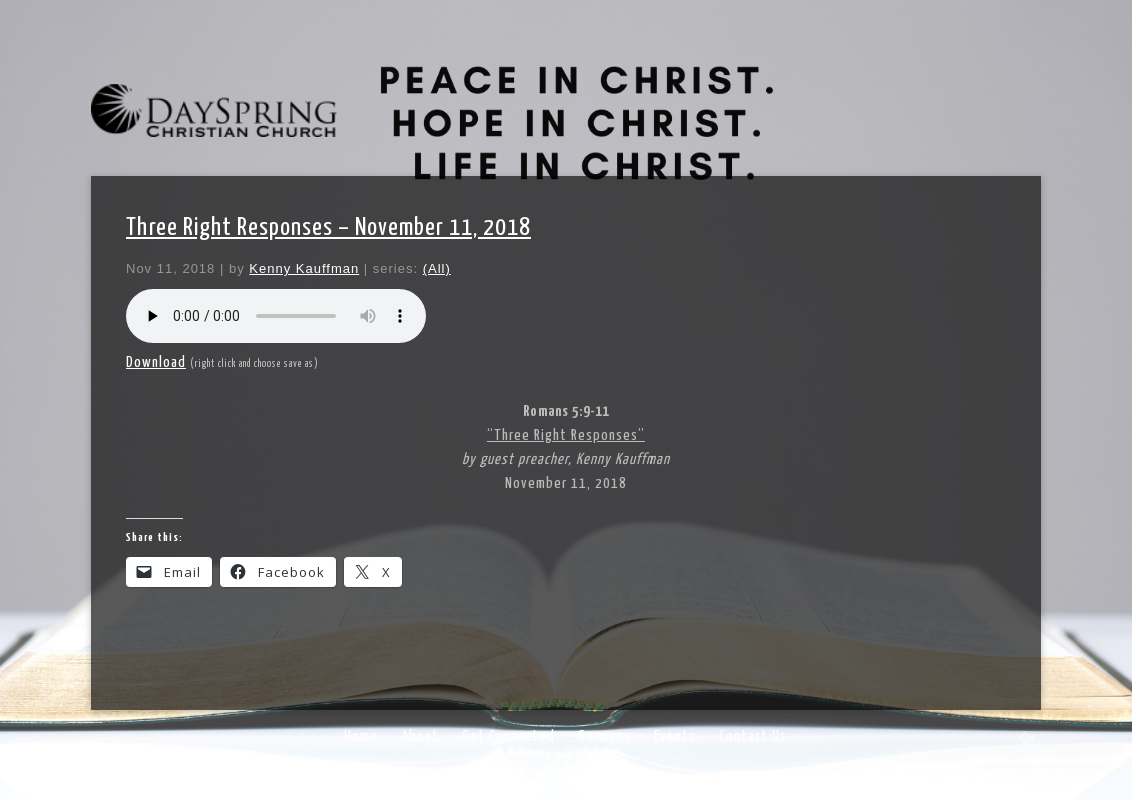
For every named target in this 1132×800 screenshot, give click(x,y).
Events (675, 736)
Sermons (604, 736)
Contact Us (753, 736)
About (420, 736)
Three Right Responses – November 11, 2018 (328, 228)
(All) (437, 268)
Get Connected (508, 736)
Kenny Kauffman (304, 268)
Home (361, 736)
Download (156, 362)
